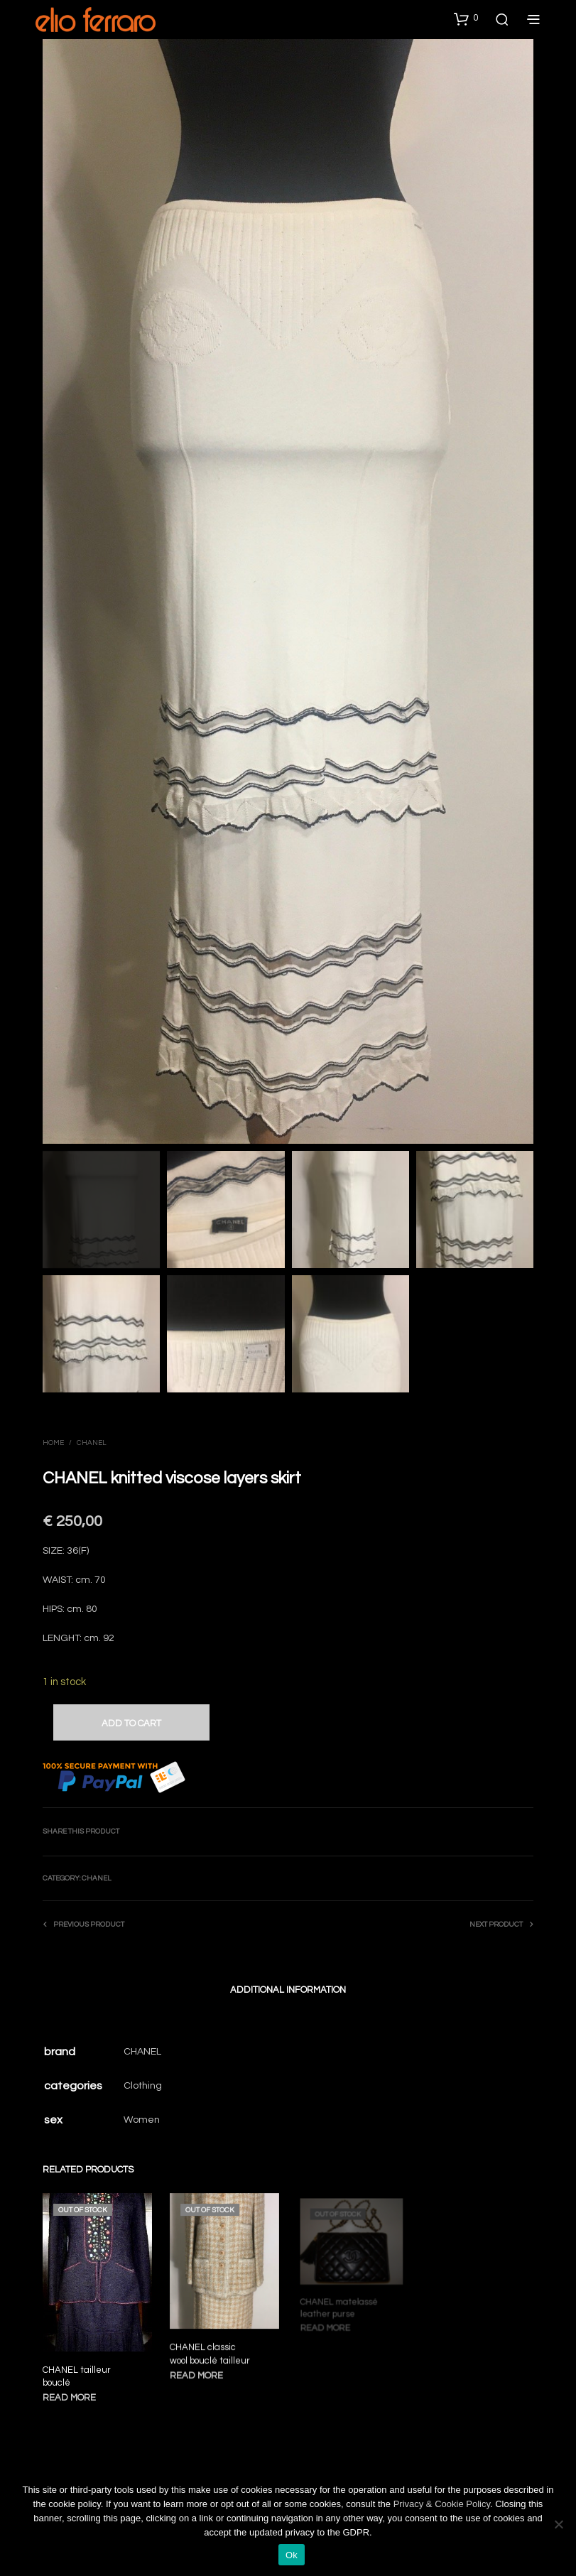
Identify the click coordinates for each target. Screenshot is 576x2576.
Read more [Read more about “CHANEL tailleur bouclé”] (70, 2396)
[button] (466, 18)
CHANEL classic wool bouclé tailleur (211, 2349)
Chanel (92, 1442)
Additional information (288, 1990)
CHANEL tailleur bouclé (77, 2375)
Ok (292, 2555)
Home (53, 1442)
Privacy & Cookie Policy (441, 2504)
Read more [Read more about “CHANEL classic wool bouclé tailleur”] (199, 2369)
